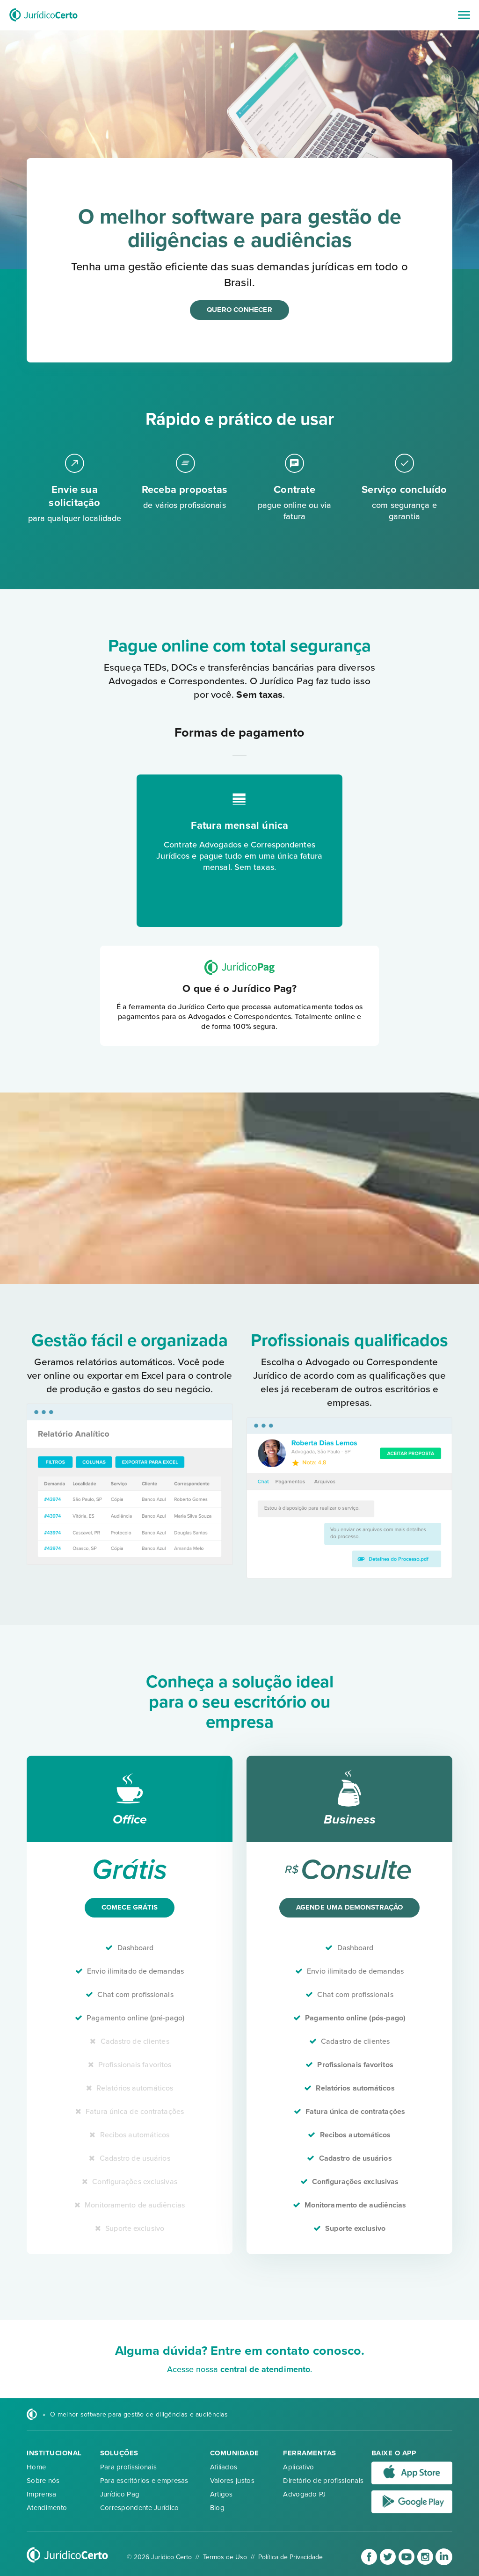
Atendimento (47, 2508)
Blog (217, 2508)
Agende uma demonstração (349, 1907)
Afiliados (224, 2467)
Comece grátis (130, 1907)
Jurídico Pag (120, 2494)
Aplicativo (298, 2467)
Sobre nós (43, 2480)
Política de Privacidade (290, 2557)
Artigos (221, 2494)
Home (36, 2467)
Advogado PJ (304, 2494)
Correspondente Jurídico (139, 2508)
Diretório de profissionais (323, 2480)
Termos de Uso (225, 2557)
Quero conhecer (239, 309)
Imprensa (41, 2494)
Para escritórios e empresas (144, 2480)
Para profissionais (128, 2467)
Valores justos (232, 2480)
